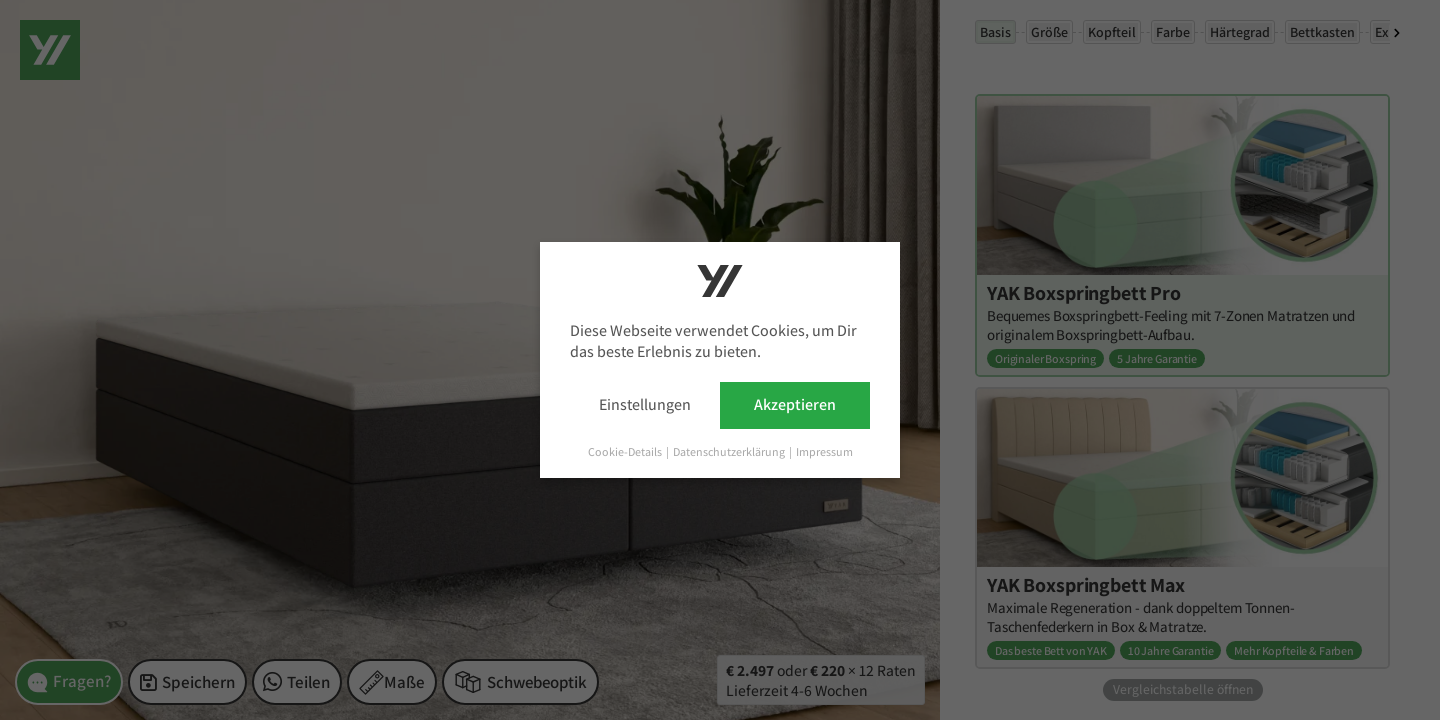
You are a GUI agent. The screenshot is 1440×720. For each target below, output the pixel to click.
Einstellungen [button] (645, 404)
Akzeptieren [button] (795, 404)
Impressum (824, 451)
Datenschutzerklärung (730, 451)
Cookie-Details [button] (626, 451)
